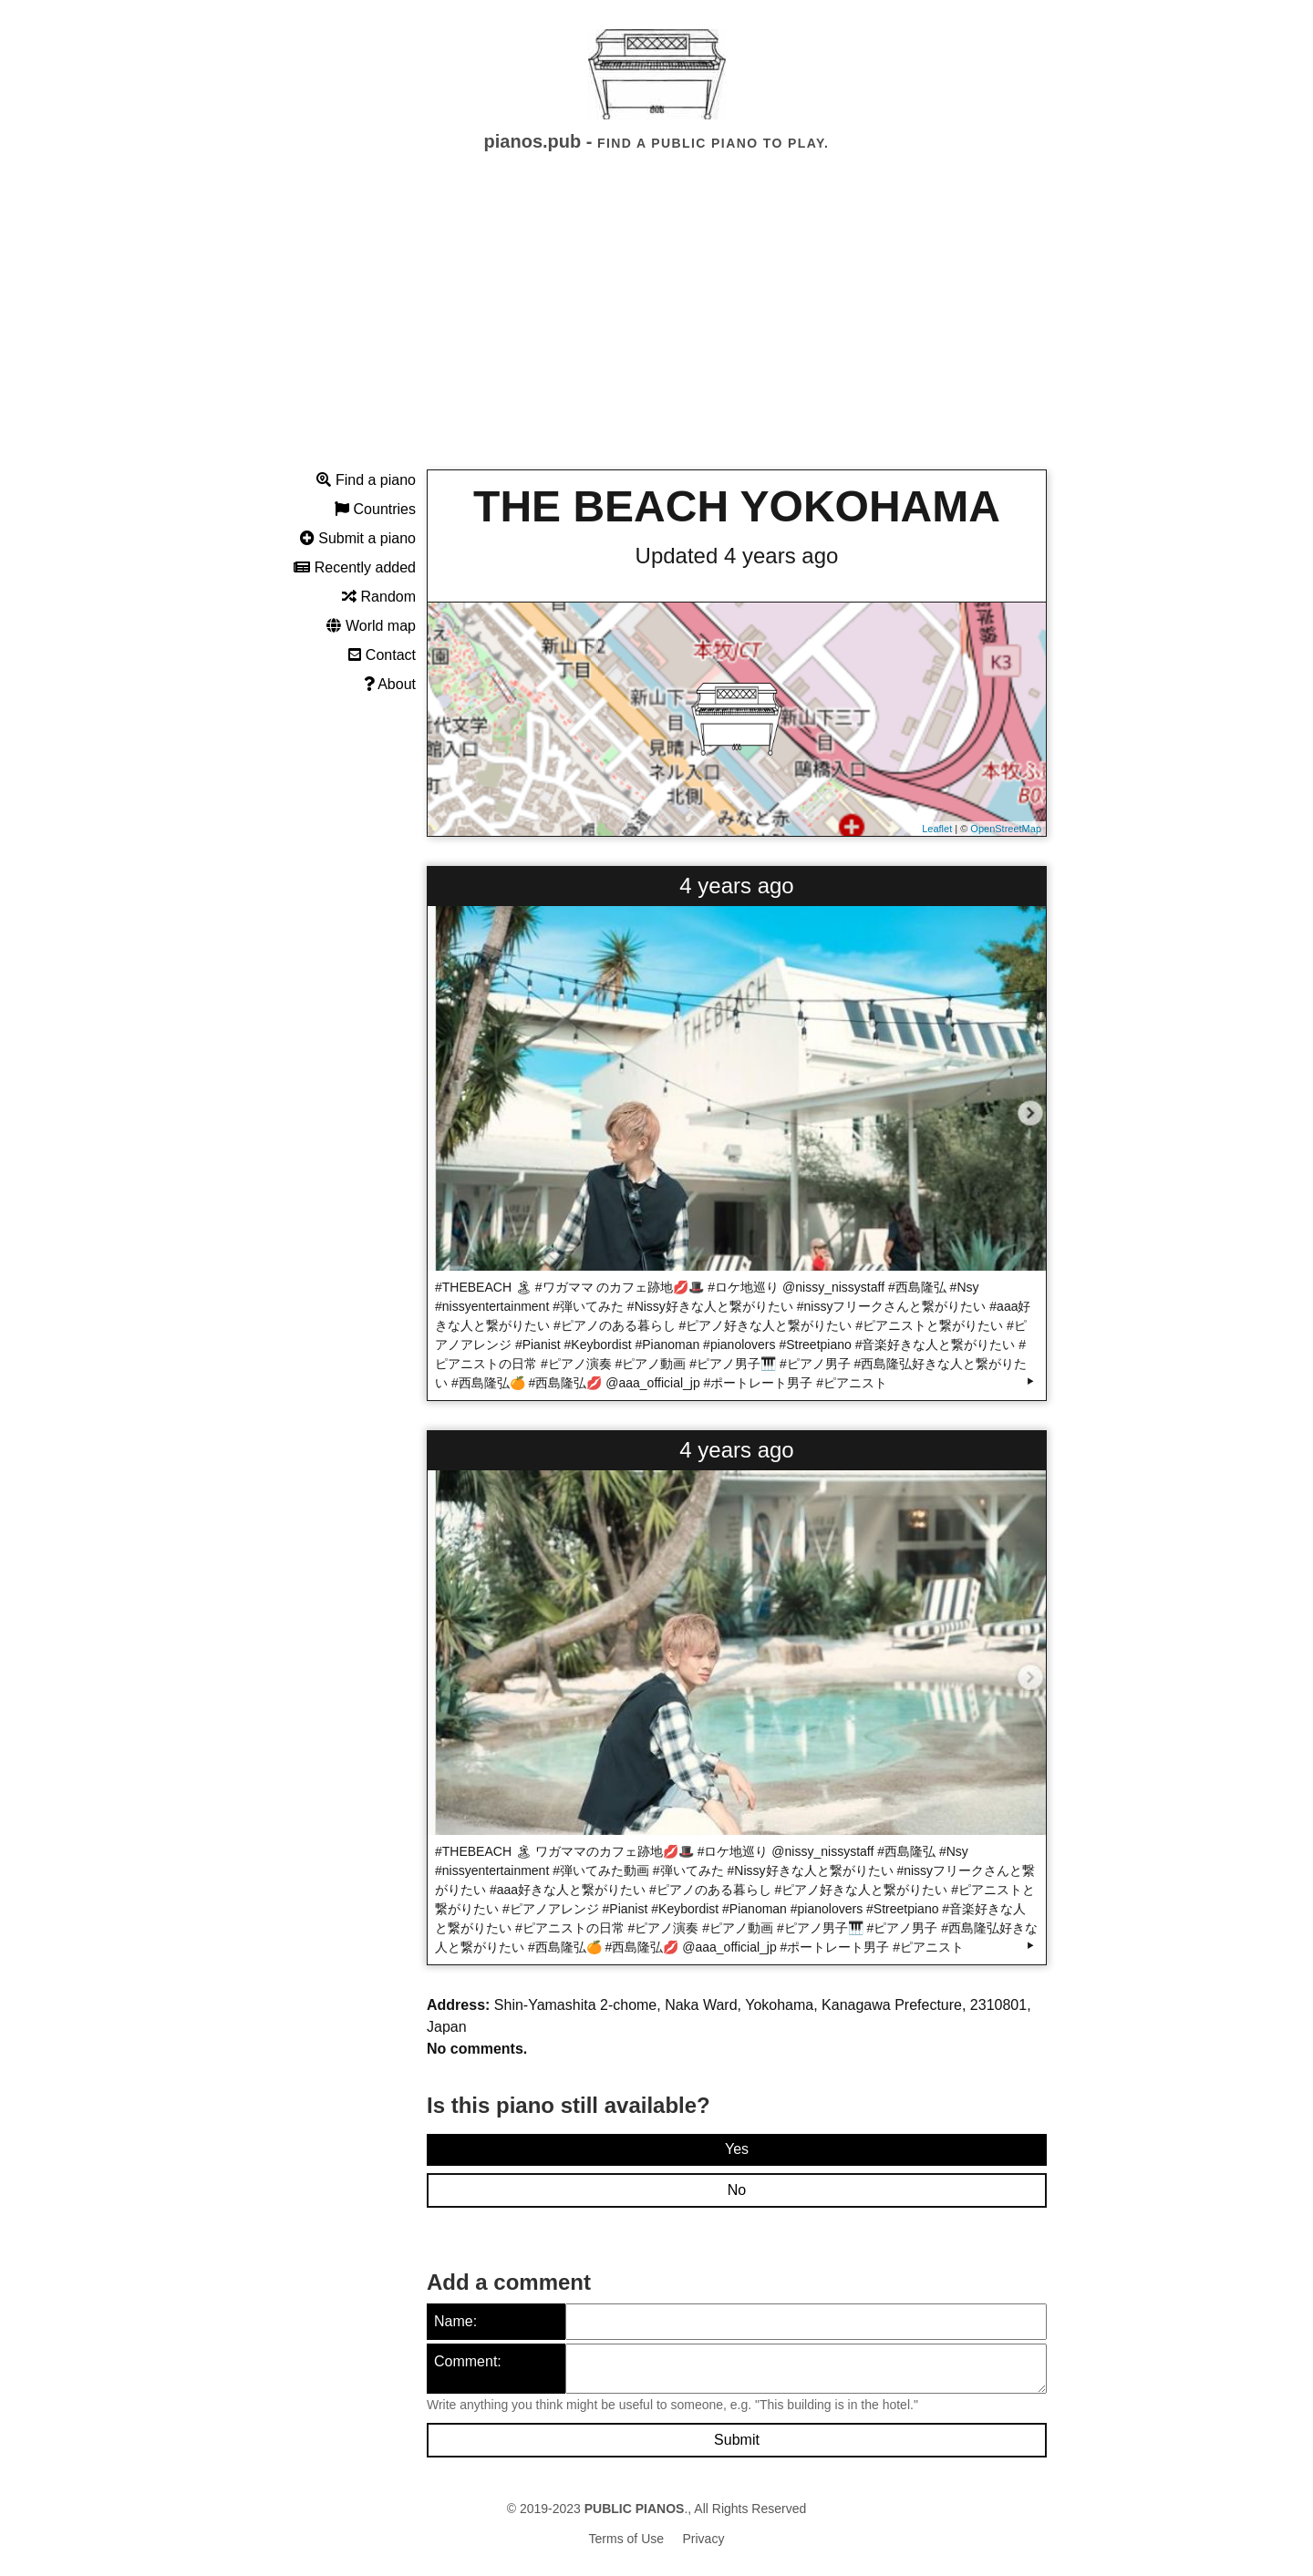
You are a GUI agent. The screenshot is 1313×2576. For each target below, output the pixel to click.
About (390, 684)
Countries (375, 509)
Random (379, 596)
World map (371, 626)
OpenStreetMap (1005, 828)
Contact (382, 655)
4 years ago (736, 885)
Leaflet (937, 828)
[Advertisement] (656, 327)
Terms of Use (626, 2538)
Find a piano (366, 480)
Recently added (355, 567)
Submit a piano (358, 538)
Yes (737, 2149)
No (737, 2190)
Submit (737, 2439)
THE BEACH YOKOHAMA (736, 506)
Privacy (704, 2538)
